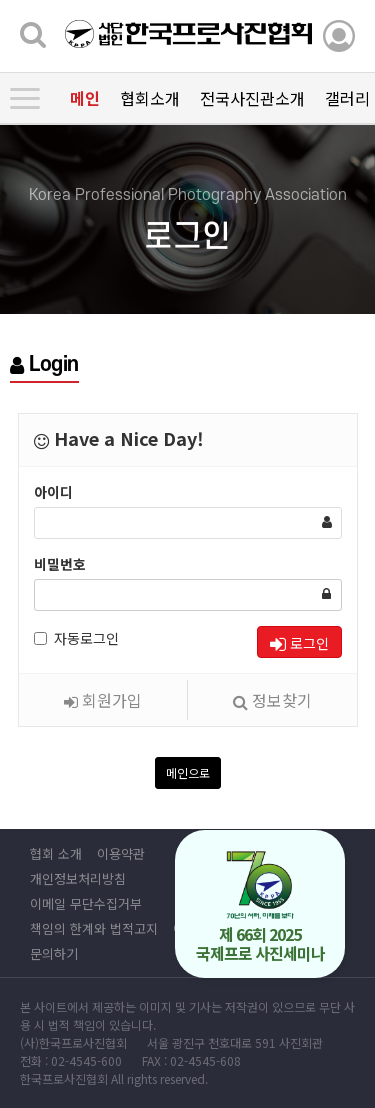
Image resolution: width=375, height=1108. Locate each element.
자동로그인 (76, 638)
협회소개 (150, 98)
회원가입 (103, 700)
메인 (85, 98)
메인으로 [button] (188, 772)
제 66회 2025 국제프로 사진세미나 (260, 907)
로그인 (299, 643)
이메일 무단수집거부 (86, 903)
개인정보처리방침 (78, 878)
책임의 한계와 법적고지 (94, 928)
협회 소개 (56, 853)
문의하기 (54, 953)
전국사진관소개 (252, 98)
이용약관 (121, 853)
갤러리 (347, 98)
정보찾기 (272, 700)
